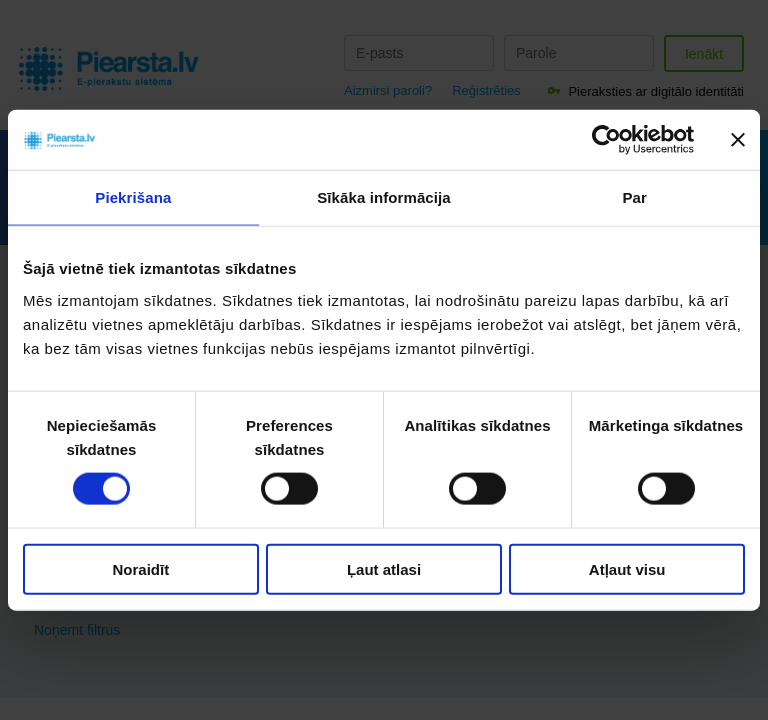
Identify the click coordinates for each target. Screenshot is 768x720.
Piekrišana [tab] (133, 197)
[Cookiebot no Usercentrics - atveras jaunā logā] (606, 140)
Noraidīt (140, 568)
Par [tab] (634, 197)
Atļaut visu (627, 568)
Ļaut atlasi (384, 568)
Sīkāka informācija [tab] (384, 197)
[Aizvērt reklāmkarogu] (738, 140)
